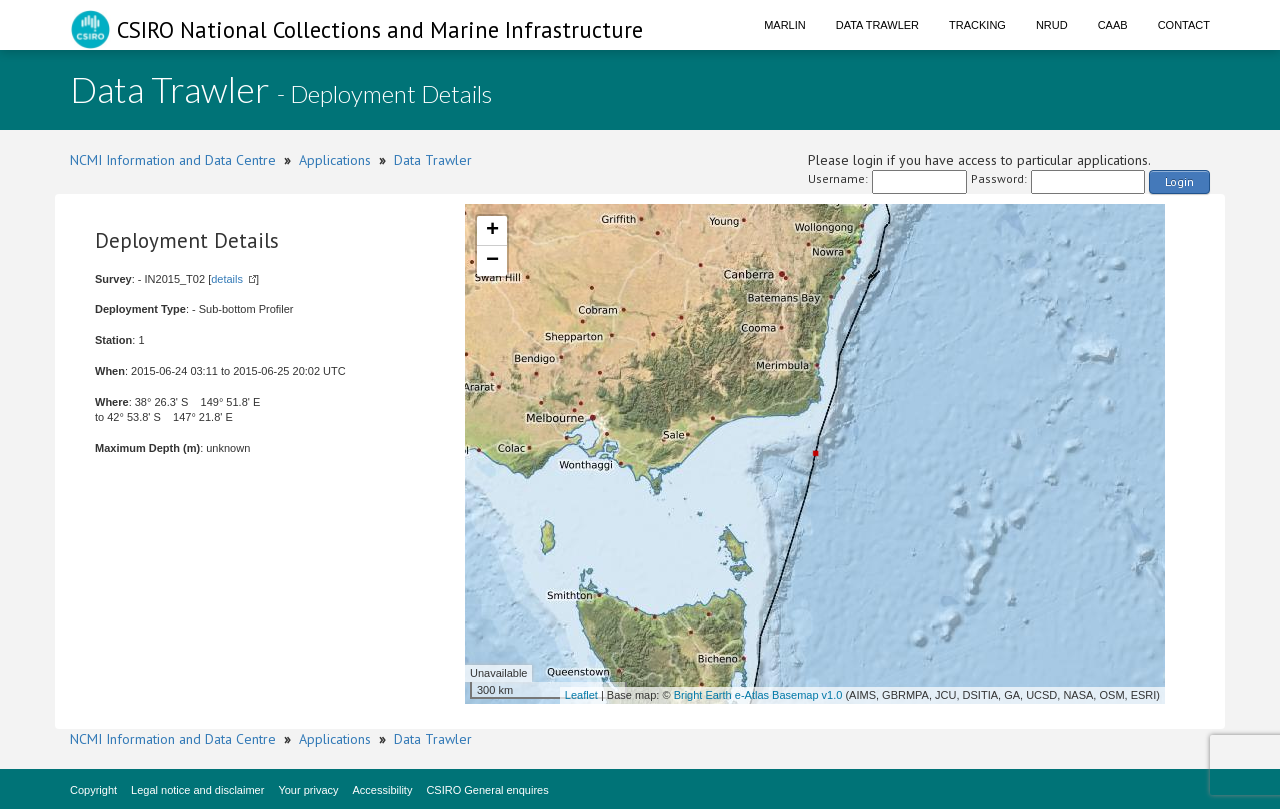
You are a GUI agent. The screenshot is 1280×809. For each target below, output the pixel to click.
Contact (1184, 25)
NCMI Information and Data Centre (173, 160)
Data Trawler (877, 25)
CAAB (1113, 25)
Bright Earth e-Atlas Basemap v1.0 (758, 695)
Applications (335, 160)
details (227, 279)
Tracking (977, 25)
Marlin (785, 25)
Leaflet (581, 695)
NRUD (1052, 25)
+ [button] (492, 231)
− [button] (492, 261)
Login (1179, 181)
